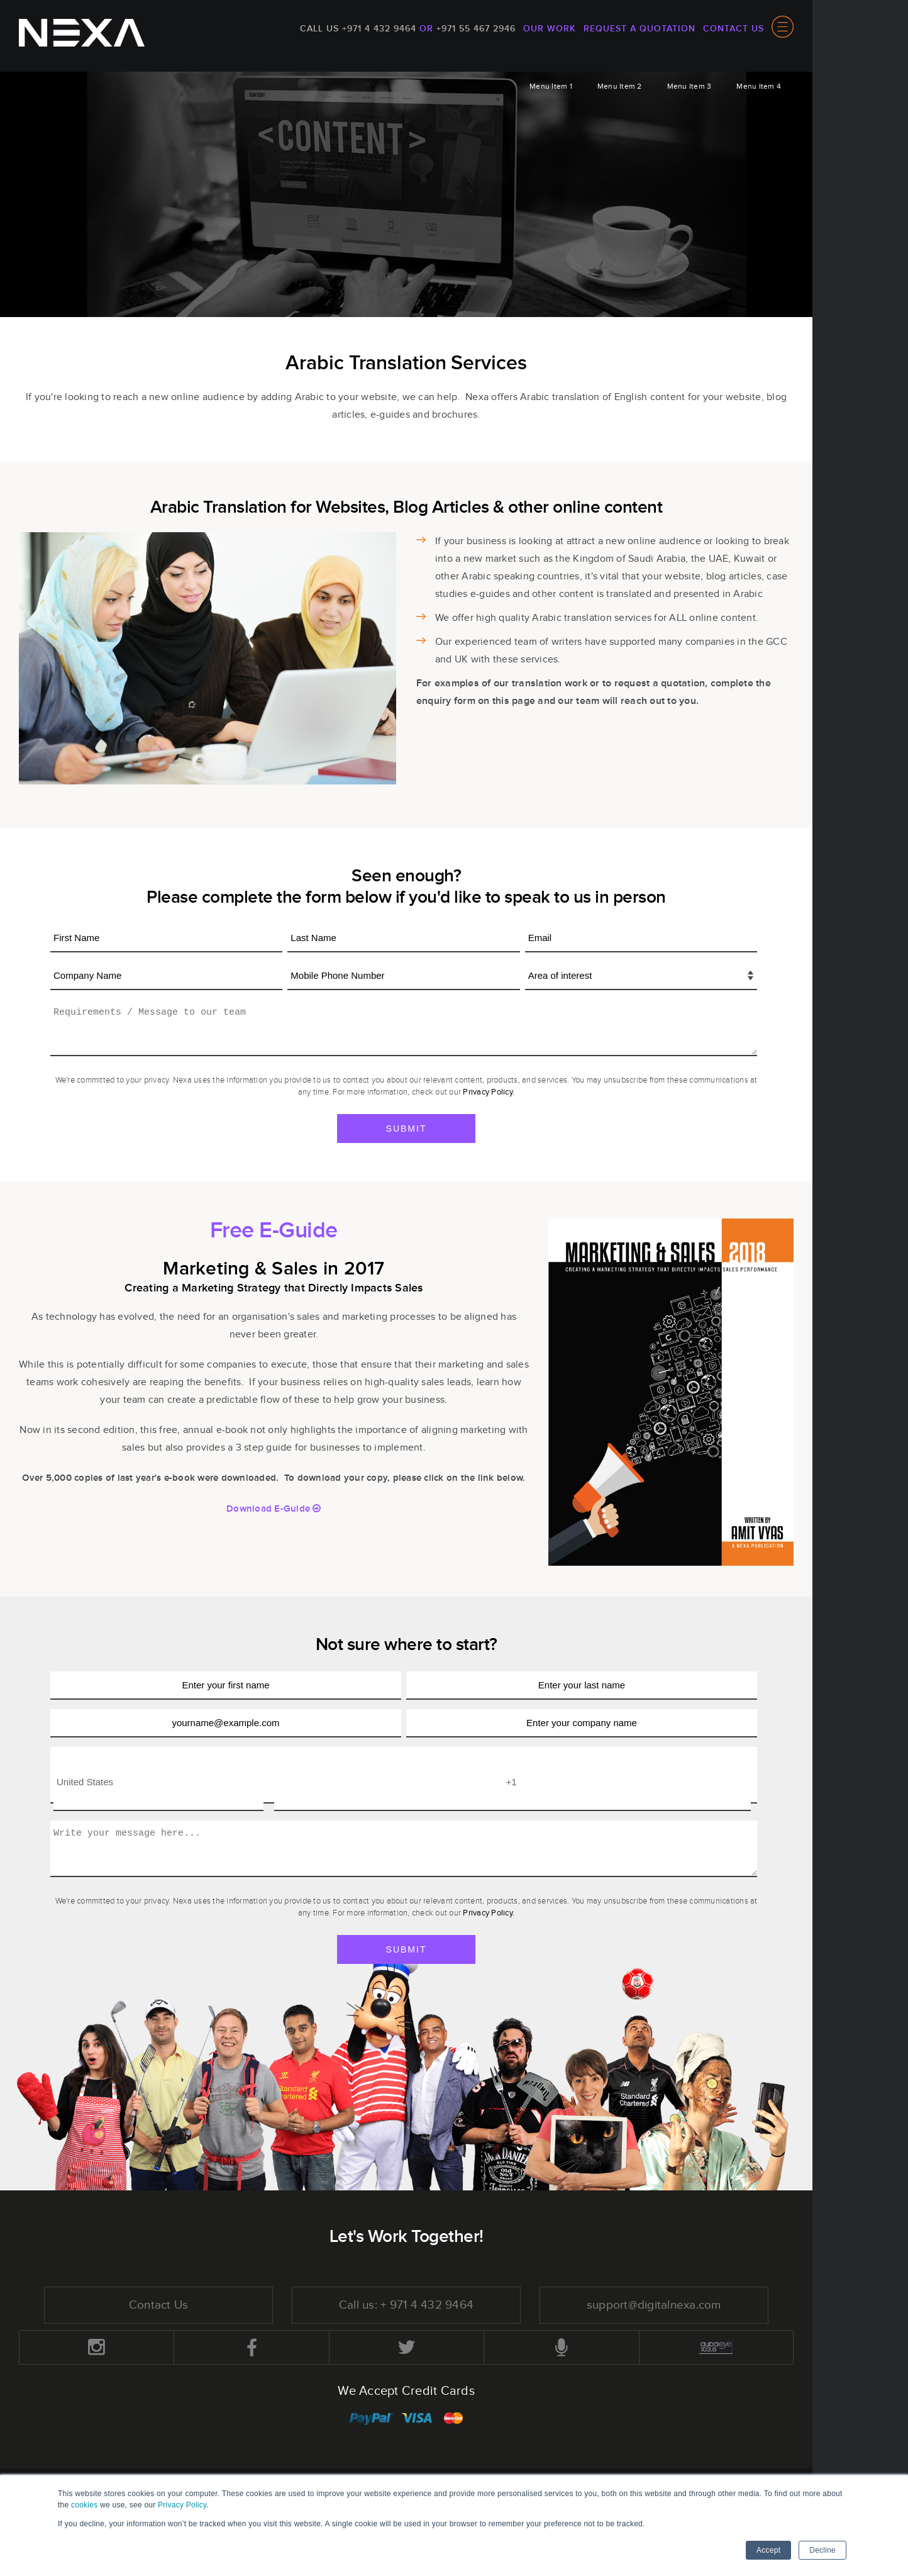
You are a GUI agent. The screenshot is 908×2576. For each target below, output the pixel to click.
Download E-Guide (273, 1509)
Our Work (549, 29)
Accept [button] (768, 2550)
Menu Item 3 (689, 86)
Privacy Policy (182, 2505)
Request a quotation (639, 29)
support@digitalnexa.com (654, 2305)
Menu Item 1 (550, 86)
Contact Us (733, 29)
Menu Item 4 (758, 86)
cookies (84, 2505)
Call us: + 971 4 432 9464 (406, 2305)
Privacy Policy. (488, 1092)
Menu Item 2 (619, 86)
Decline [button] (822, 2550)
